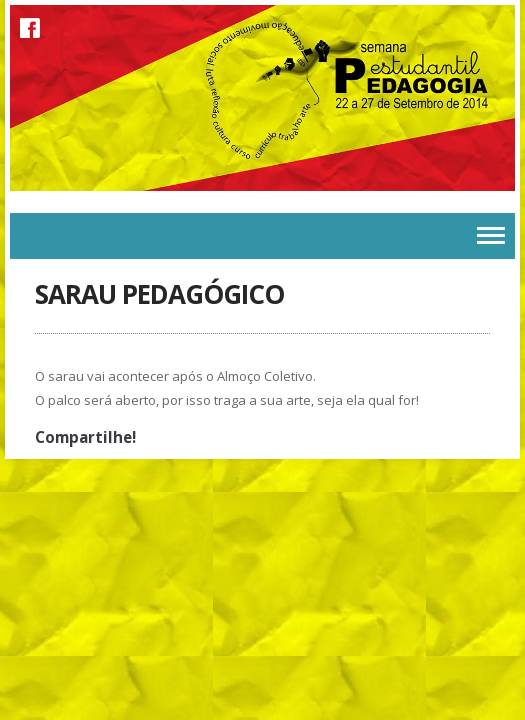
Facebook (30, 28)
